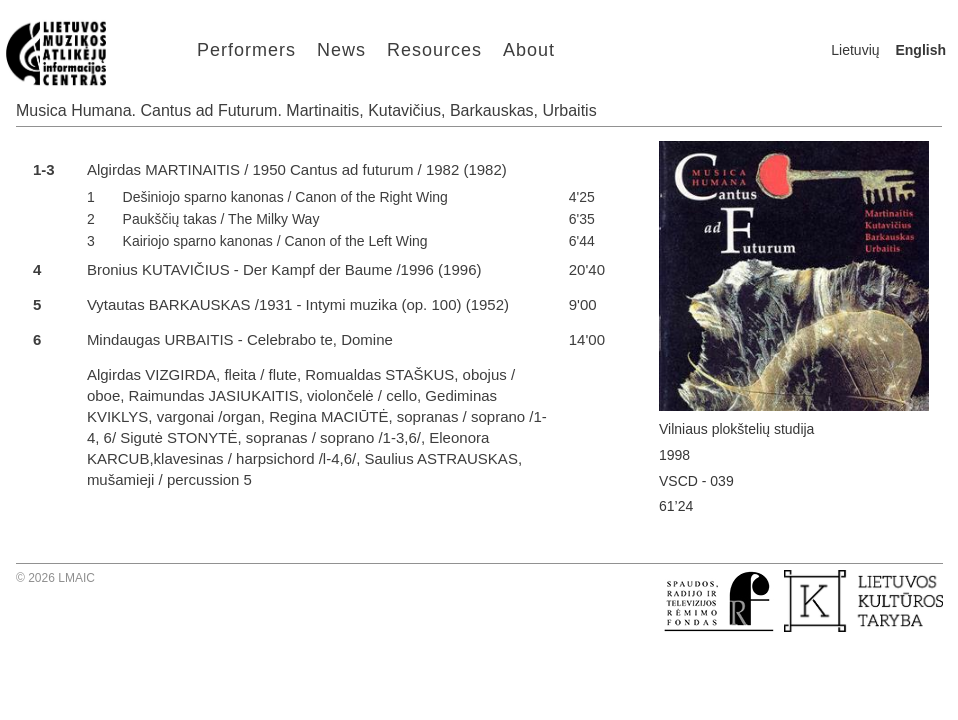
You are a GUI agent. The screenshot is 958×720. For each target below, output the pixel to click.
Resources (434, 50)
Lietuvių (855, 50)
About (529, 50)
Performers (246, 50)
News (341, 50)
